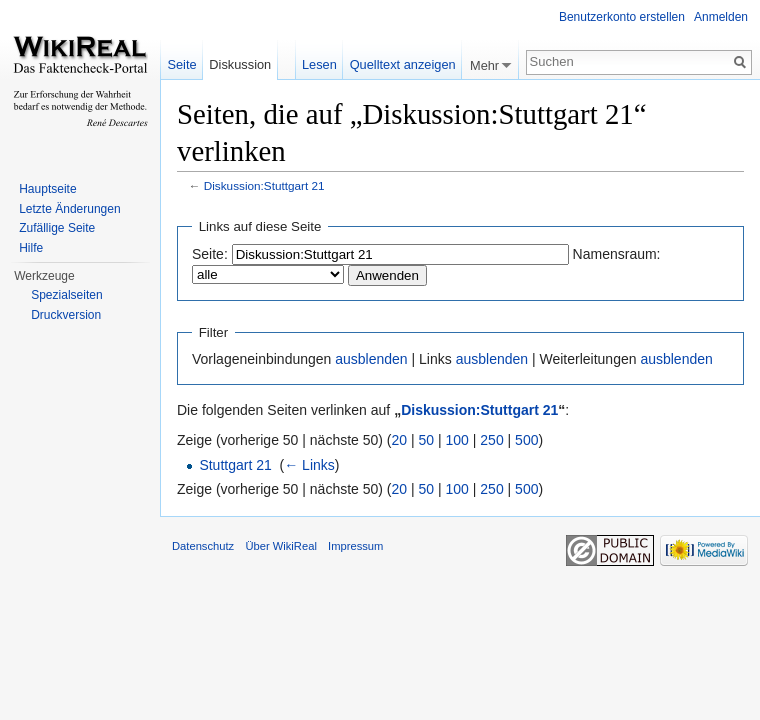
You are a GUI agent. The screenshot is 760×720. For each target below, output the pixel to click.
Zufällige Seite (57, 228)
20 (400, 440)
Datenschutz (203, 546)
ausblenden (371, 359)
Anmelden (721, 17)
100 (457, 440)
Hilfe (31, 248)
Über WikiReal (281, 546)
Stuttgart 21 (235, 465)
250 (491, 440)
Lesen (319, 64)
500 (526, 440)
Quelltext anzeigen (403, 64)
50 (427, 440)
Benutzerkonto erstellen (622, 17)
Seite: (210, 254)
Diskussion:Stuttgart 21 (264, 185)
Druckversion (66, 315)
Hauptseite (47, 189)
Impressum (355, 546)
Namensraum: (617, 254)
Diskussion (240, 64)
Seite (181, 64)
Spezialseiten (66, 295)
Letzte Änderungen (69, 209)
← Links (309, 465)
